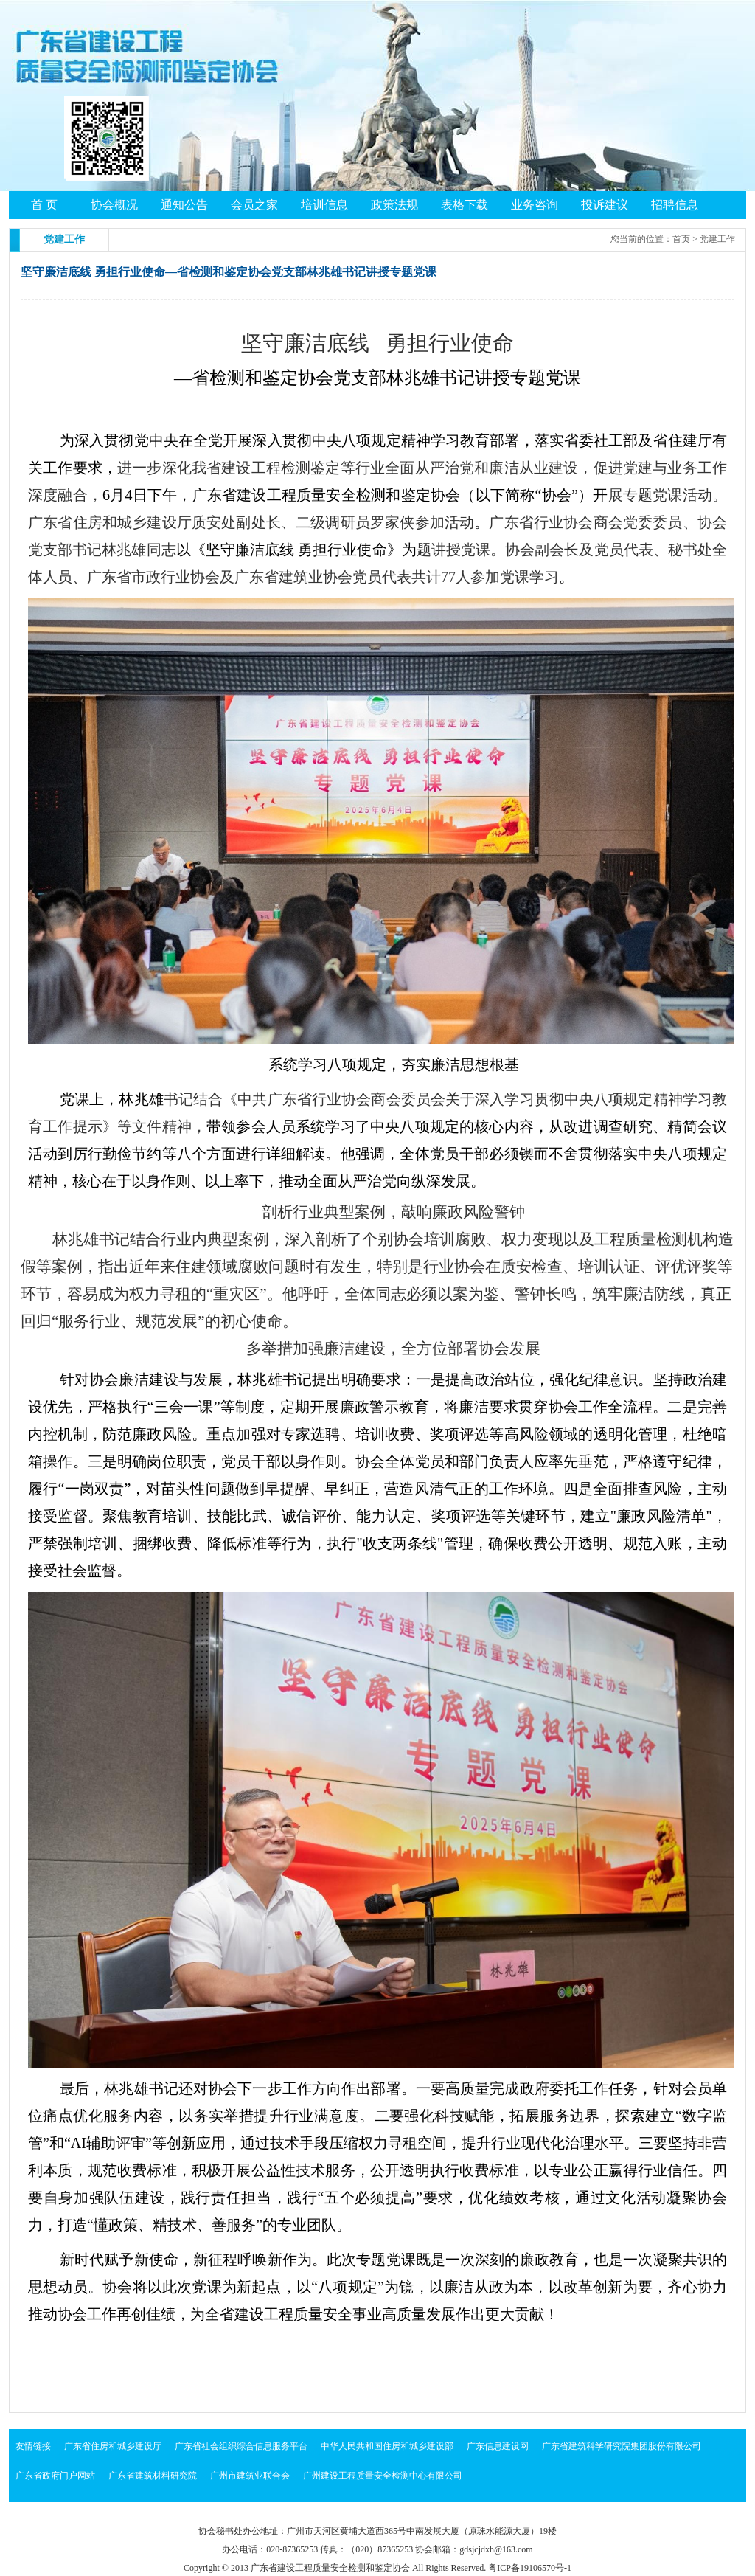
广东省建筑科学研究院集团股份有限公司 (621, 2446)
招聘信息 (674, 204)
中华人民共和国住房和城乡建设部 (387, 2446)
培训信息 (324, 204)
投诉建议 (604, 204)
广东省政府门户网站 (55, 2476)
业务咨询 (534, 204)
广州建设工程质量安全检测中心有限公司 (382, 2476)
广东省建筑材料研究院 (152, 2476)
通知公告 (184, 204)
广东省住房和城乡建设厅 (112, 2446)
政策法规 (394, 204)
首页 (681, 239)
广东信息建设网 (498, 2446)
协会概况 (114, 204)
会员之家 (254, 204)
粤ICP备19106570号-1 (529, 2568)
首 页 (44, 204)
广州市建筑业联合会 (250, 2476)
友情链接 (33, 2446)
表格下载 (464, 204)
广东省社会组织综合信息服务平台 (241, 2446)
